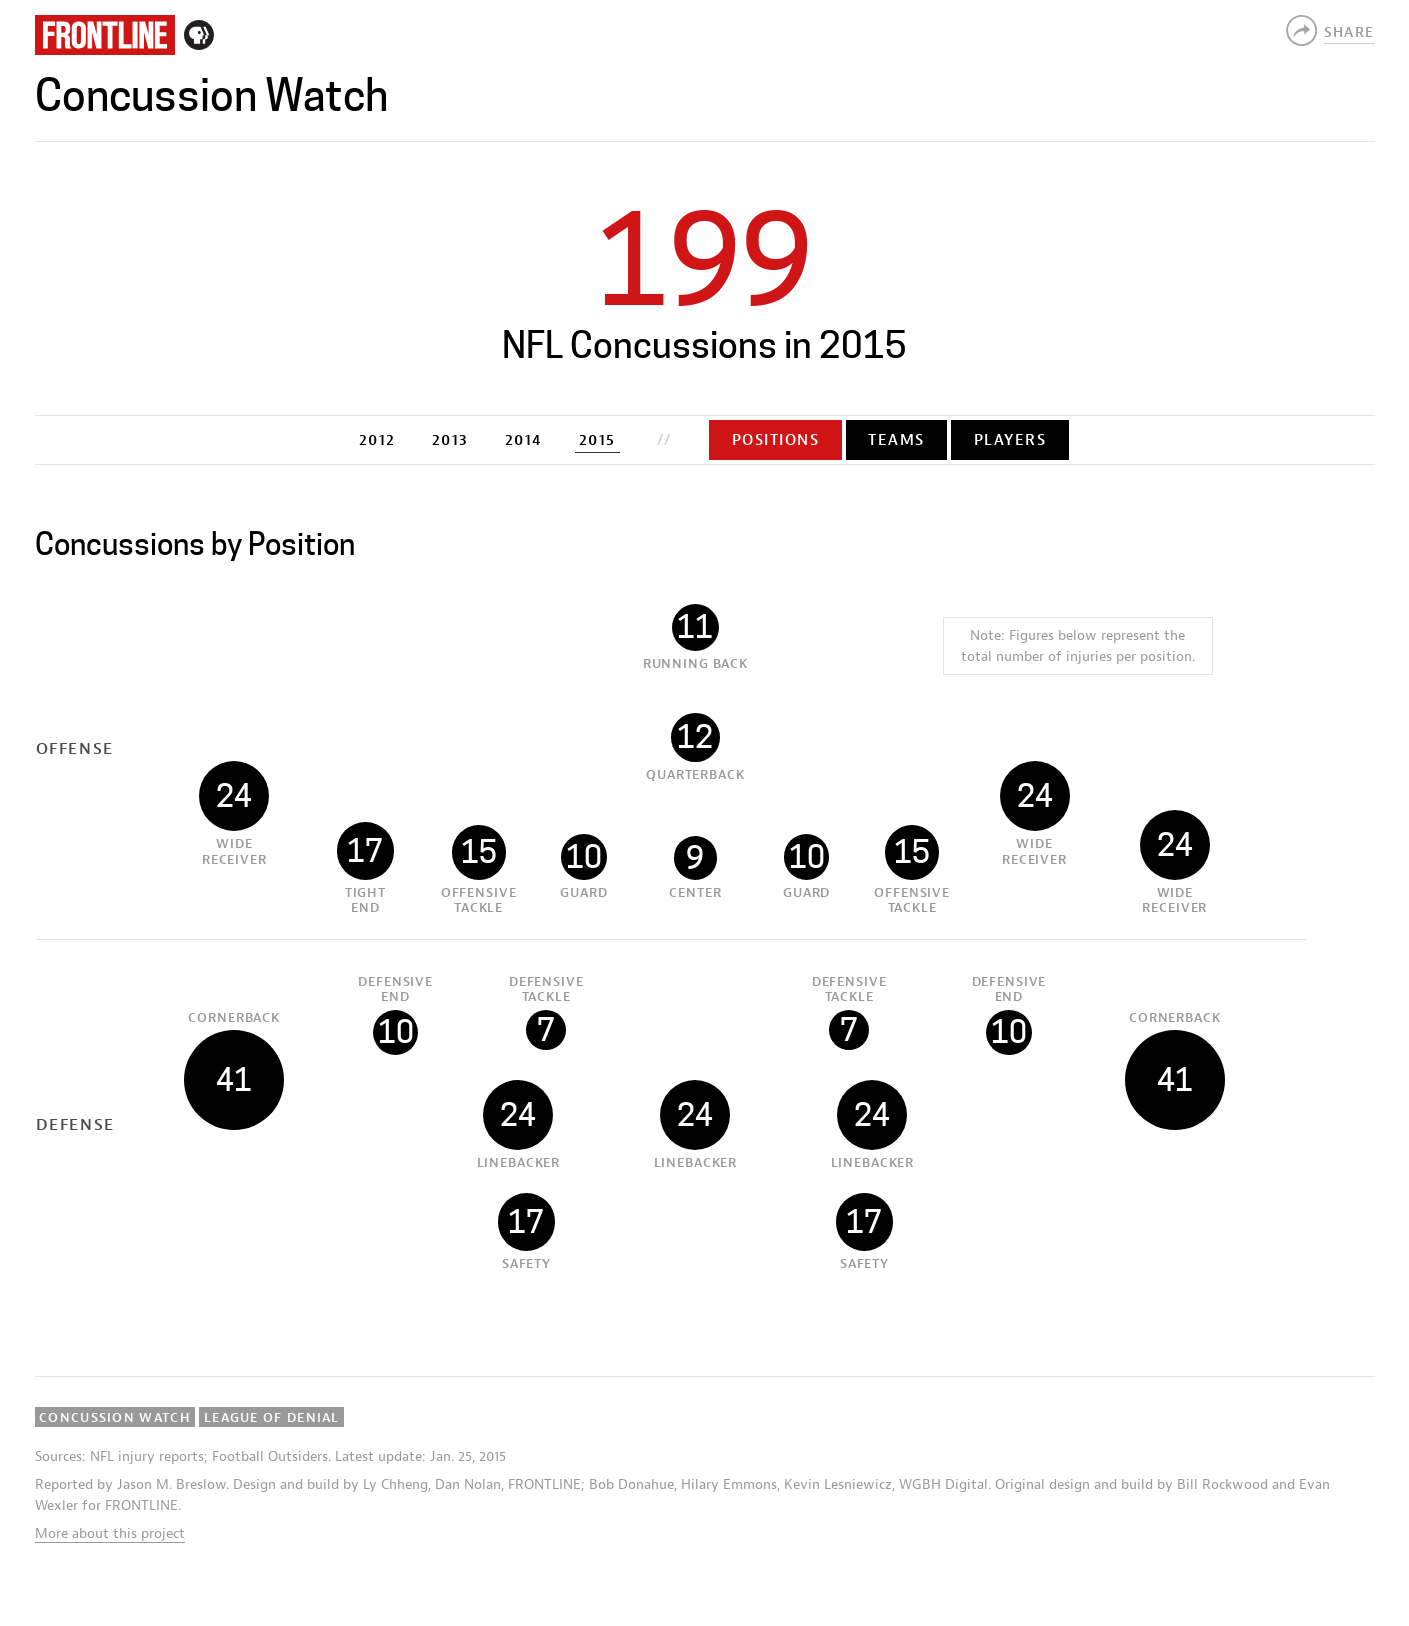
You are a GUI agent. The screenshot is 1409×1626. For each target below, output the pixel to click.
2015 (597, 440)
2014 (524, 440)
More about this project (110, 1533)
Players (1010, 440)
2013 (450, 440)
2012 (377, 440)
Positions (776, 440)
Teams (896, 440)
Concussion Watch (211, 95)
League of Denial (272, 1417)
